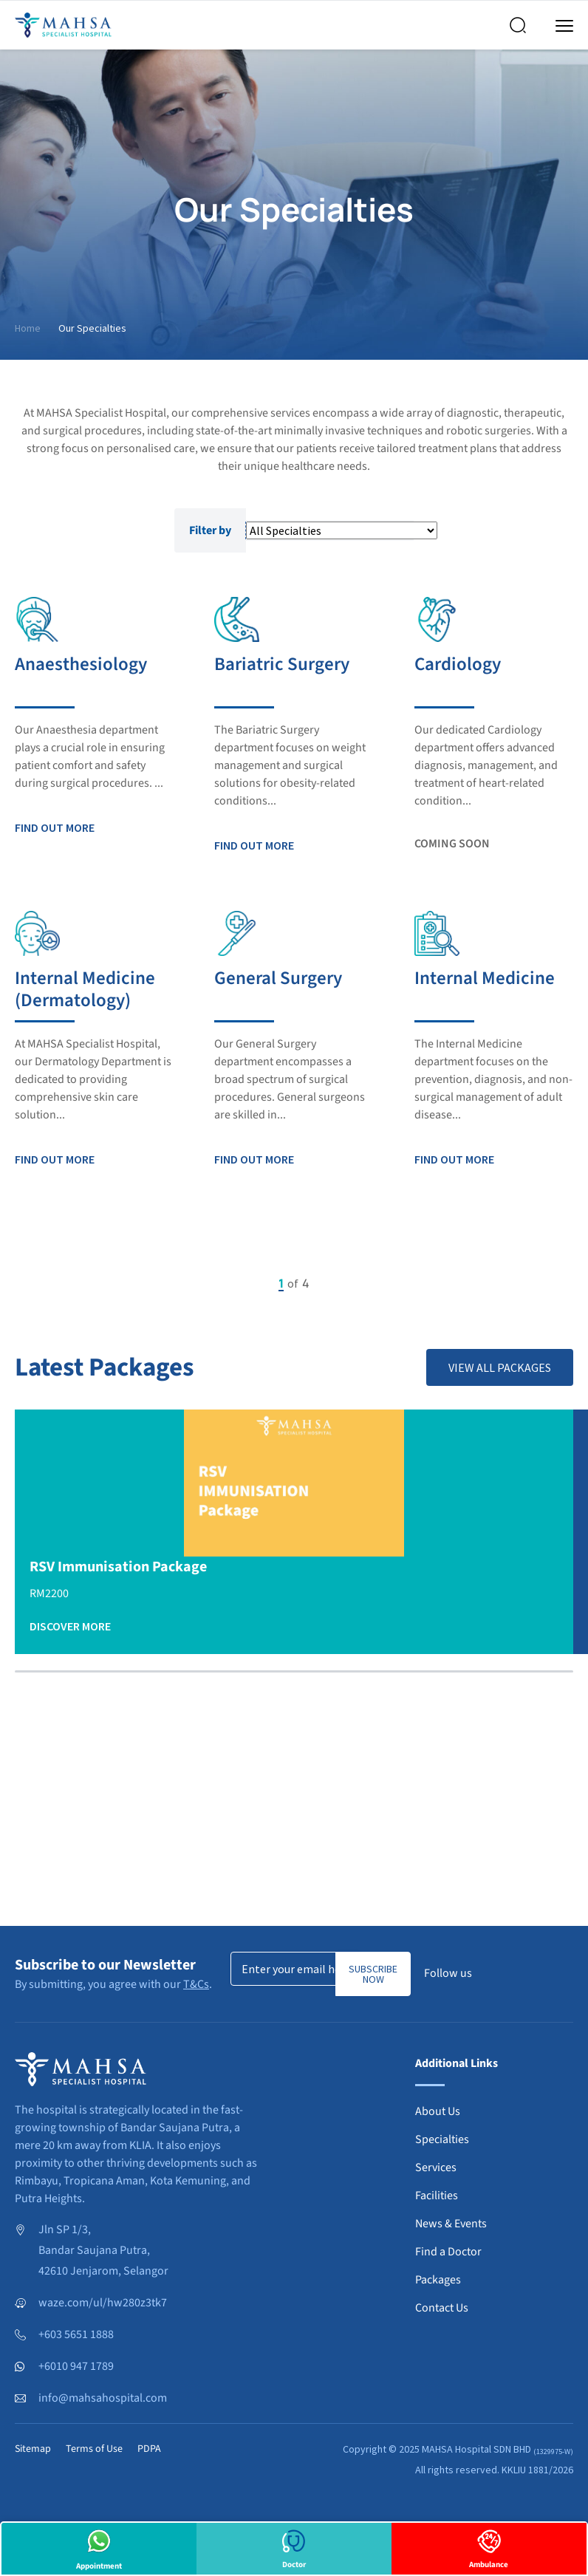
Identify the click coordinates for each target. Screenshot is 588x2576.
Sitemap (33, 2449)
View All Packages (499, 1367)
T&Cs (196, 1984)
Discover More (70, 1626)
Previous (226, 1283)
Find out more (55, 827)
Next (361, 1283)
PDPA (149, 2449)
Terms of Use (94, 2449)
